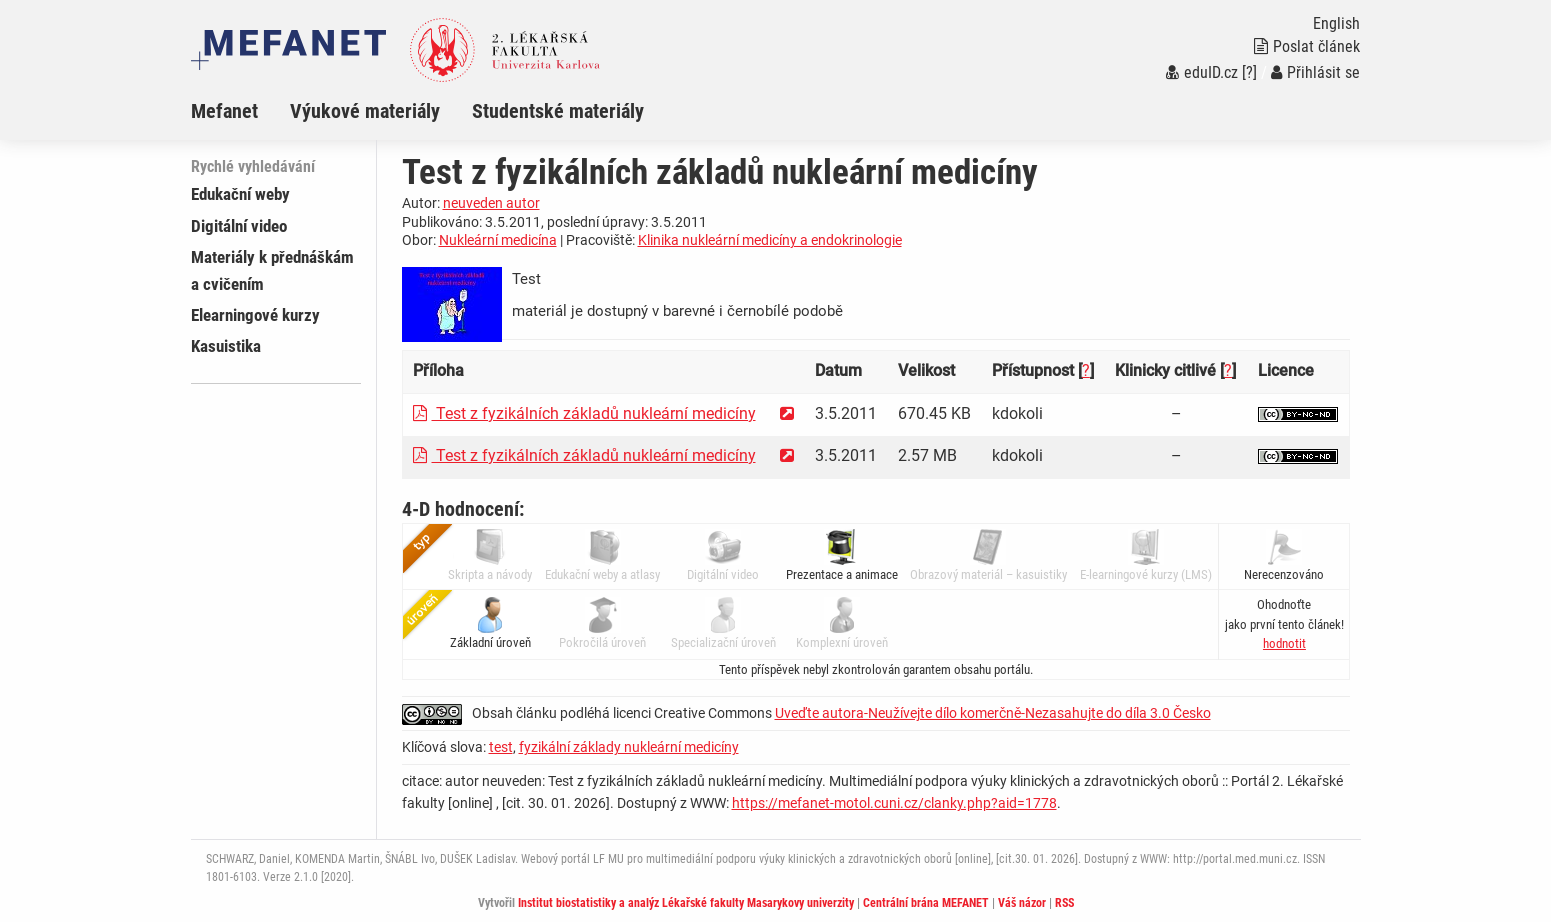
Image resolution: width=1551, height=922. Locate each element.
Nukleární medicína (498, 240)
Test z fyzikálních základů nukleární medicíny (584, 413)
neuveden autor (491, 203)
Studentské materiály (558, 111)
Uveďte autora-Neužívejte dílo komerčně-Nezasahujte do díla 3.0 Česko (993, 713)
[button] (1284, 643)
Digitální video (239, 226)
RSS (1064, 903)
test (501, 747)
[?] (1249, 72)
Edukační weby (240, 194)
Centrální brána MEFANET (926, 903)
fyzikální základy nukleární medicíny (629, 747)
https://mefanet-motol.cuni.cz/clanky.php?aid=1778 (894, 803)
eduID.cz (1202, 72)
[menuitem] (240, 111)
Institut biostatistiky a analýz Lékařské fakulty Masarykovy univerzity (686, 903)
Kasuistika (226, 346)
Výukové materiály (365, 111)
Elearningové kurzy (255, 315)
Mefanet (224, 111)
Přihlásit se (1315, 72)
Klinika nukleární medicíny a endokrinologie (770, 240)
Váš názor (1022, 903)
